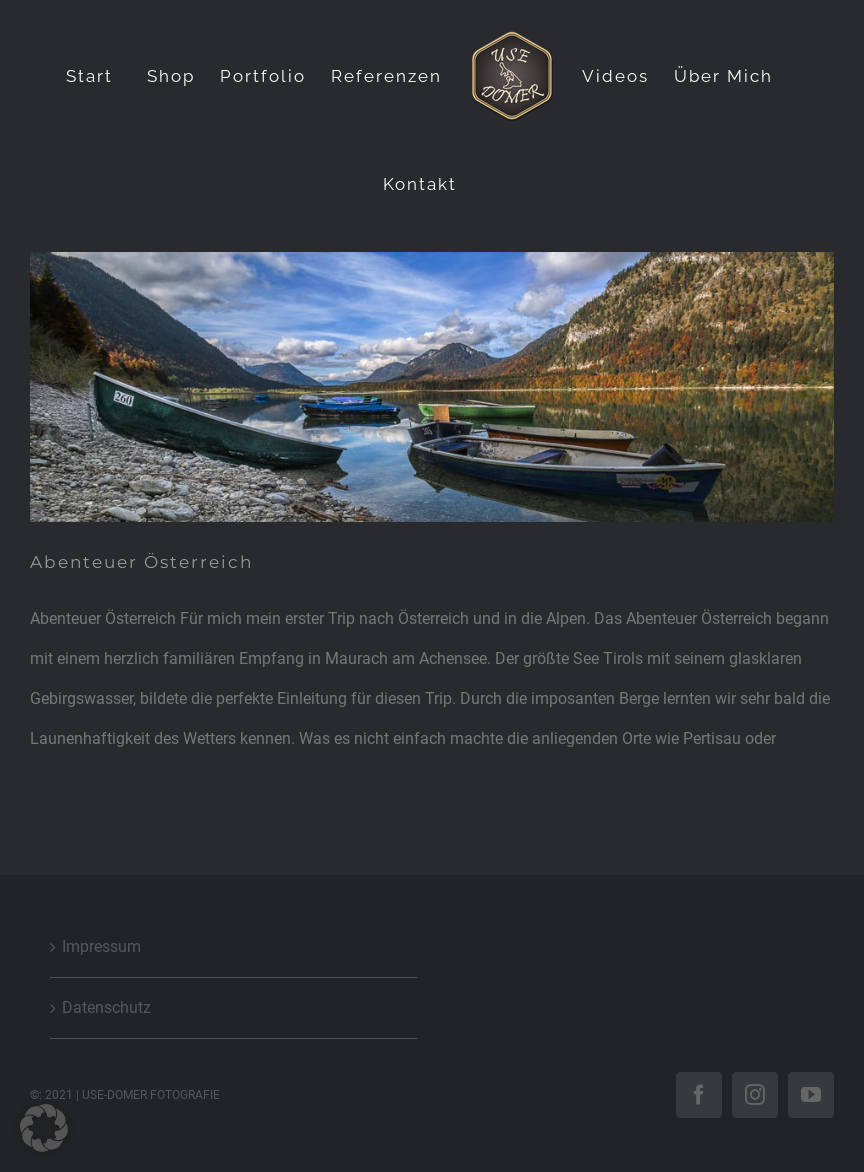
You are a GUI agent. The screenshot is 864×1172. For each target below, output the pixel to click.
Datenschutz (106, 1007)
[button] (44, 1128)
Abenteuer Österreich (141, 562)
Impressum (101, 946)
